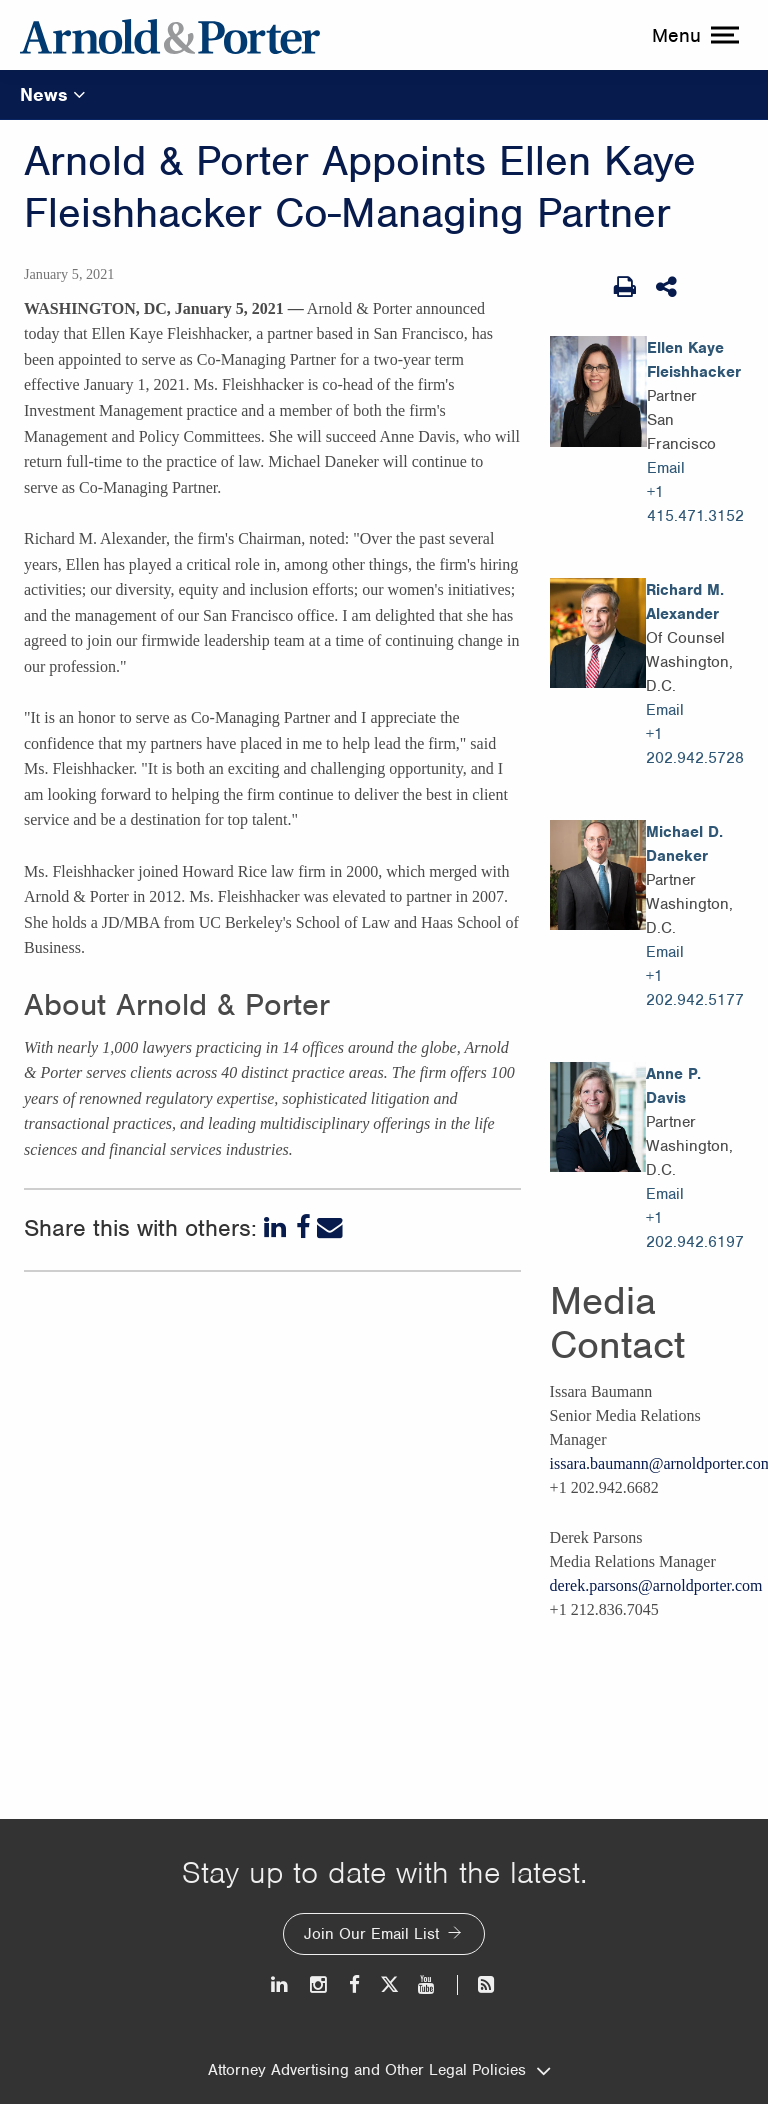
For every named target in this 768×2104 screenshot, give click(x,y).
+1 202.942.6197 (695, 1230)
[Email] (330, 1228)
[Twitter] (389, 1984)
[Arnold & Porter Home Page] (170, 35)
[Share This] (668, 287)
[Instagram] (319, 1984)
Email (666, 468)
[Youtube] (427, 1984)
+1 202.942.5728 (695, 746)
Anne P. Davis (673, 1086)
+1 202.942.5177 (695, 988)
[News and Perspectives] (477, 1984)
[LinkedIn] (277, 1228)
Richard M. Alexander (685, 602)
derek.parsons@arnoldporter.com (656, 1585)
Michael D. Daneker (684, 844)
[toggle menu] (693, 35)
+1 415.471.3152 (695, 504)
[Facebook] (303, 1228)
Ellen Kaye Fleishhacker (694, 360)
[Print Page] (625, 287)
